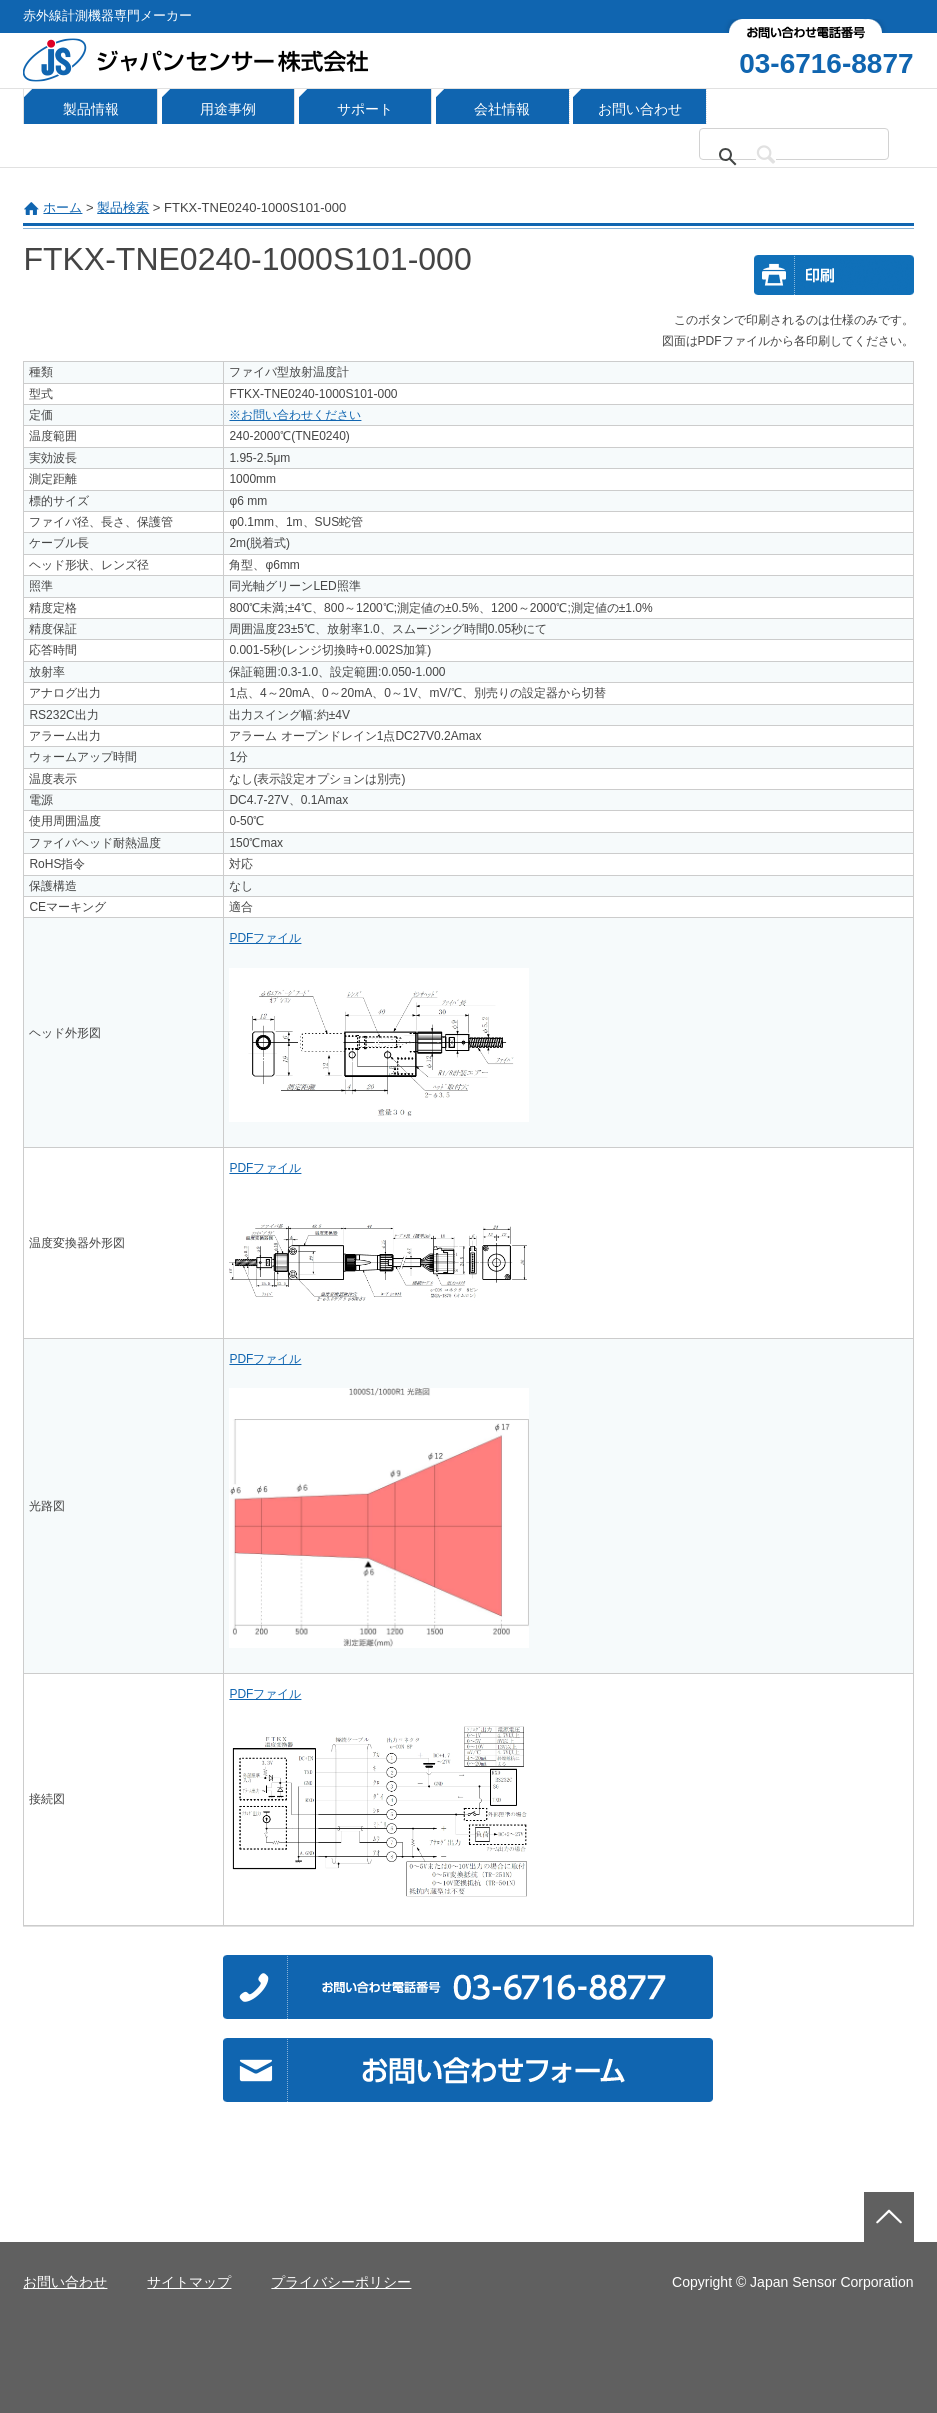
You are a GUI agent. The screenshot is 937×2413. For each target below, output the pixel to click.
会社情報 (502, 109)
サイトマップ (189, 2282)
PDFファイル (265, 938)
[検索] (806, 157)
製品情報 (91, 109)
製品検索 (123, 207)
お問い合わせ (640, 109)
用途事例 (228, 109)
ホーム (62, 207)
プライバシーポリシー (341, 2282)
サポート (365, 109)
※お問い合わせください (295, 415)
